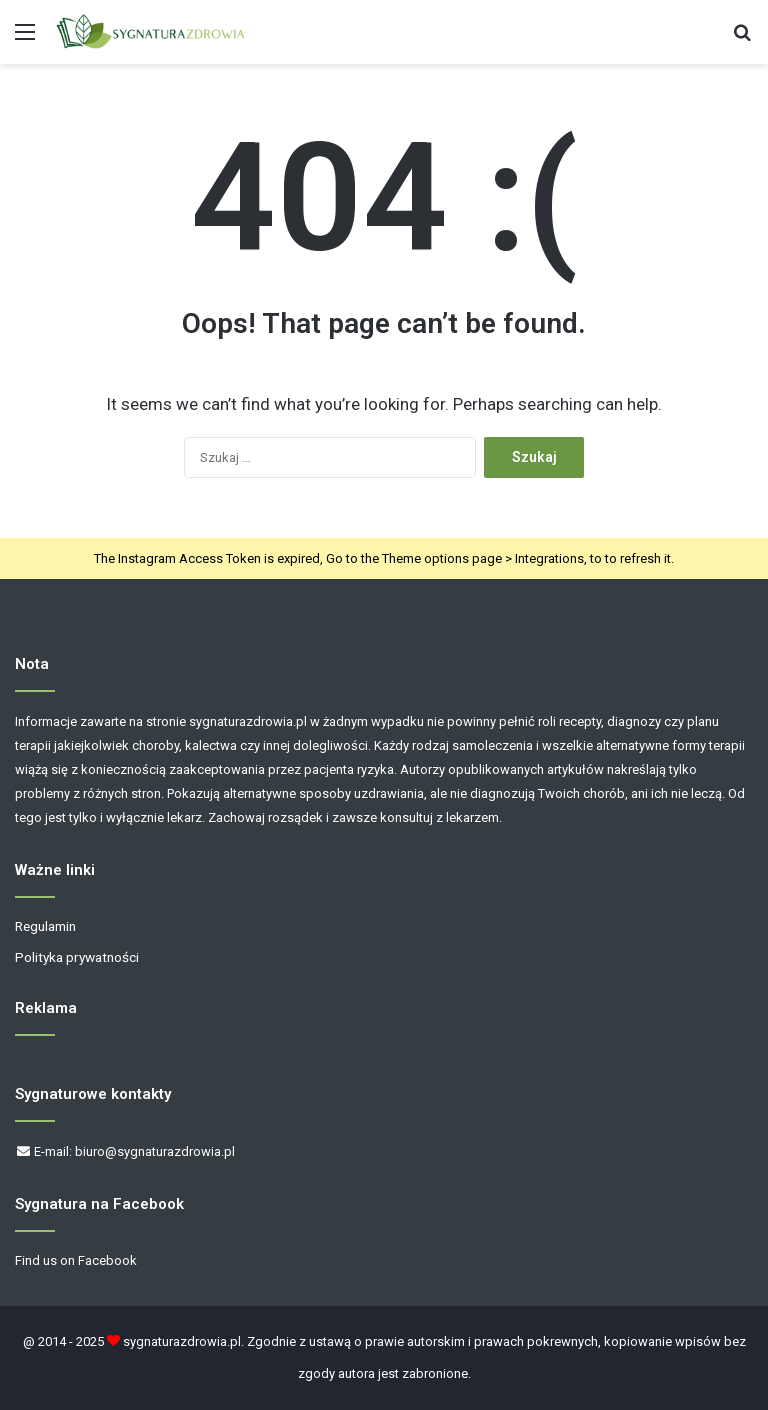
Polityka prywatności (77, 957)
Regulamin (45, 926)
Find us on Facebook (76, 1260)
